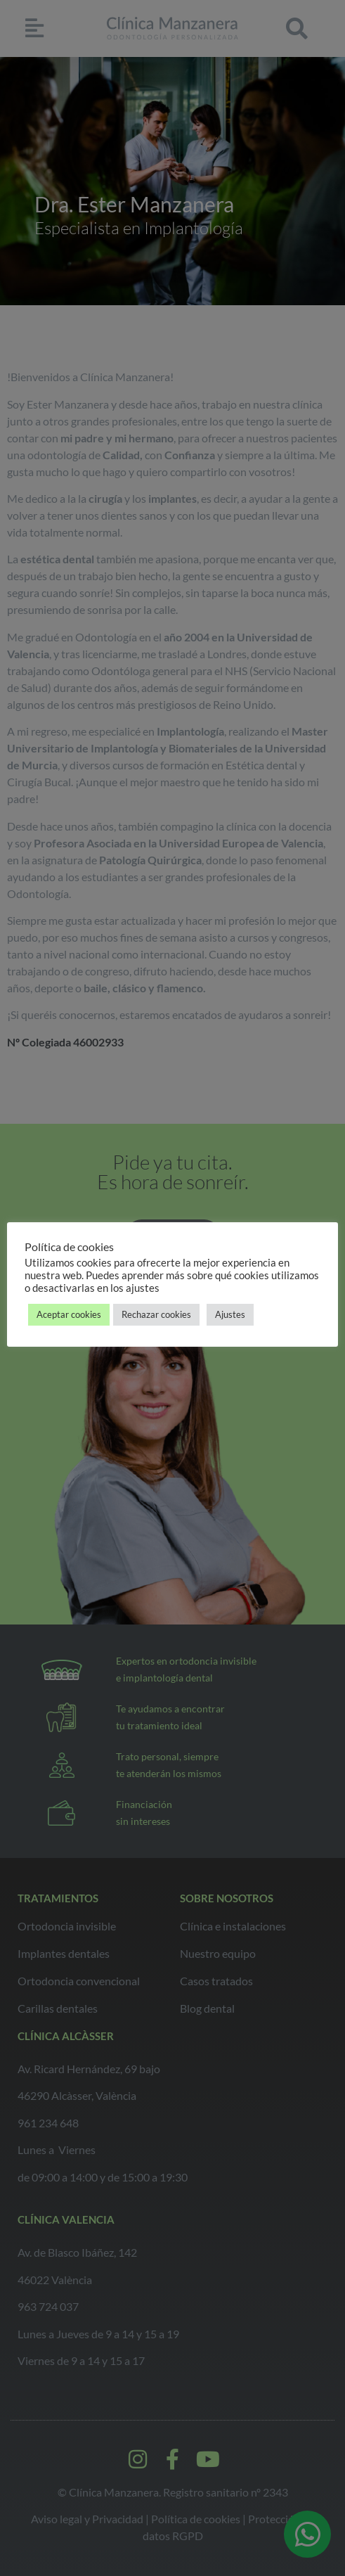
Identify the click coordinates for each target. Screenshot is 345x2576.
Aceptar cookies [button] (69, 1314)
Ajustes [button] (230, 1314)
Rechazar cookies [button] (156, 1314)
